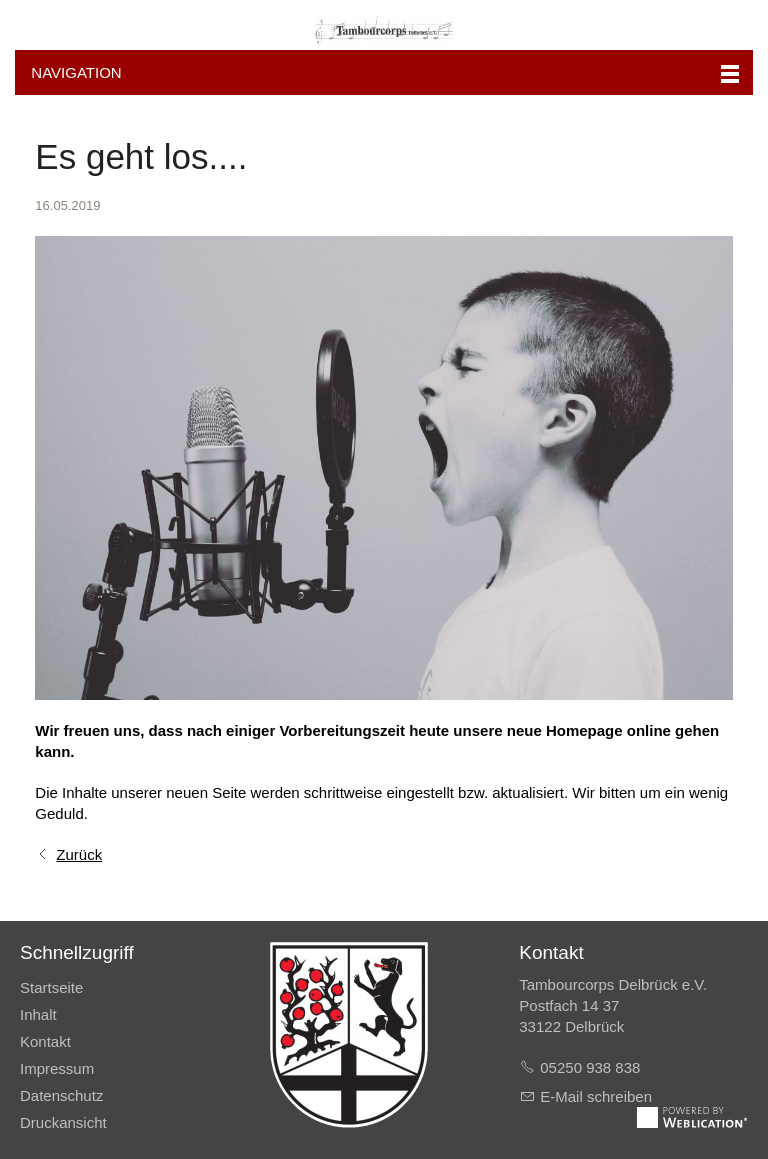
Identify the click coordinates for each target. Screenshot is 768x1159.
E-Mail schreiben (596, 1096)
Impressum (57, 1068)
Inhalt (38, 1014)
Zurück (79, 854)
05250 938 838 (590, 1067)
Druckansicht (63, 1122)
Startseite (51, 987)
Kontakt (45, 1041)
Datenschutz (61, 1095)
